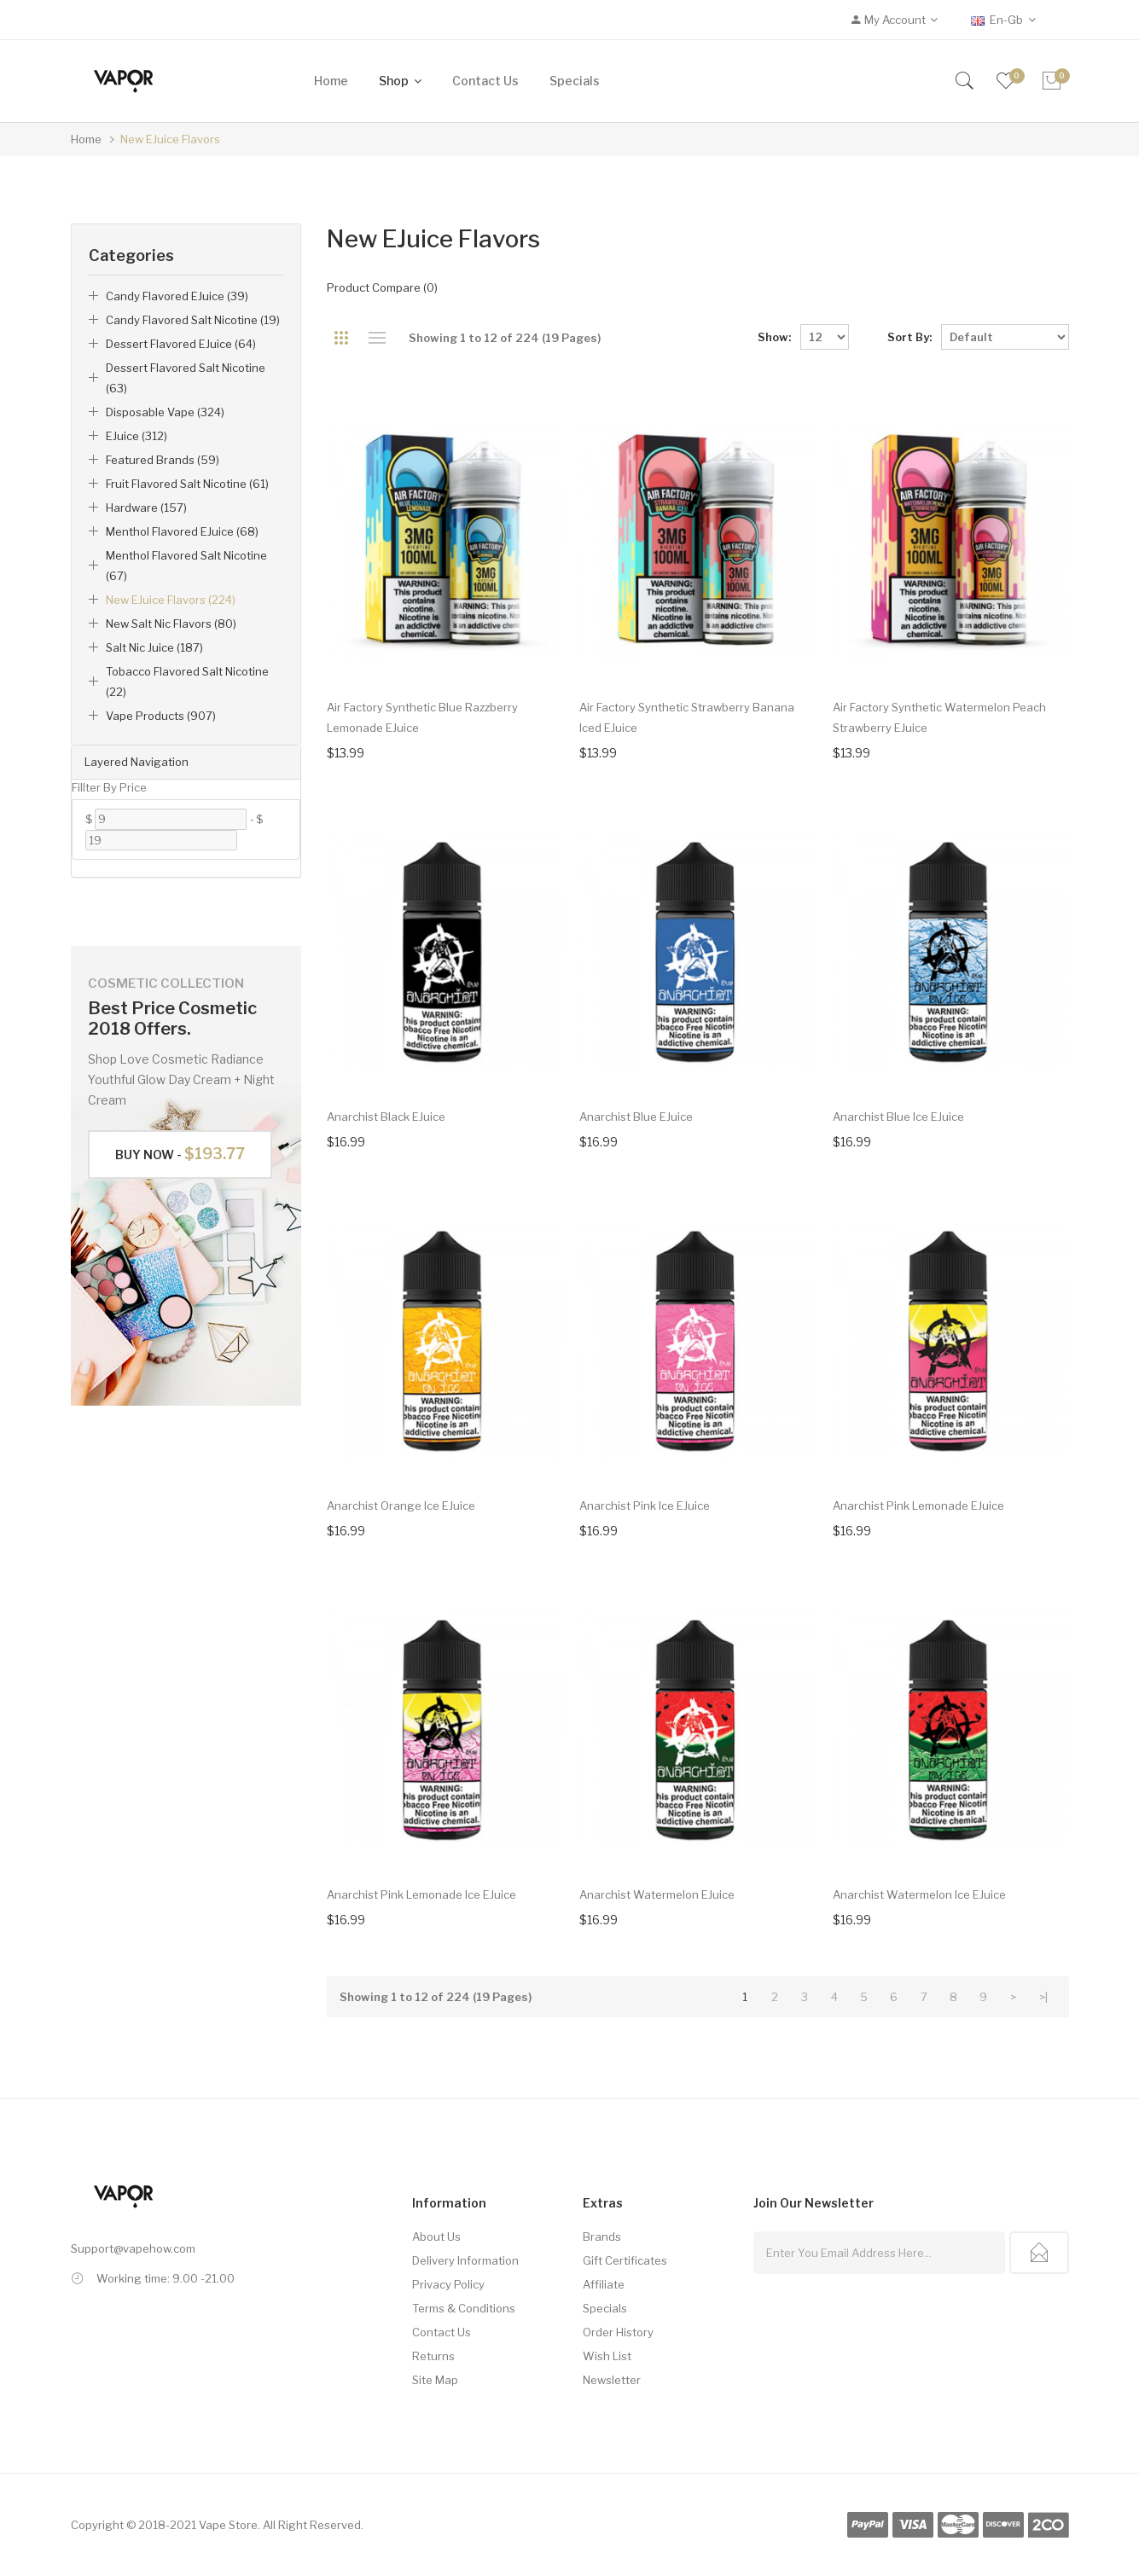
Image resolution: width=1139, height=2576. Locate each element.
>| (1043, 1997)
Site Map (435, 2380)
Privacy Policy (448, 2284)
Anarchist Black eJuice (386, 1116)
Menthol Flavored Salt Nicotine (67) (186, 565)
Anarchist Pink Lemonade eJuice (918, 1505)
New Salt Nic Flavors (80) (171, 623)
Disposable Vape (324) (165, 412)
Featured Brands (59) (162, 460)
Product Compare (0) (382, 287)
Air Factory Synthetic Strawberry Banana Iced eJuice (686, 717)
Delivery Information (465, 2260)
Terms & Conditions (463, 2308)
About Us (436, 2236)
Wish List (607, 2356)
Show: (774, 337)
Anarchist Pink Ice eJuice (644, 1505)
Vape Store (228, 2525)
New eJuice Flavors (170, 139)
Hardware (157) (146, 507)
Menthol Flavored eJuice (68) (182, 531)
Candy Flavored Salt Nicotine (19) (193, 320)
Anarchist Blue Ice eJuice (898, 1116)
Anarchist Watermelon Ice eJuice (919, 1894)
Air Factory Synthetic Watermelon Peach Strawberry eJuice (939, 717)
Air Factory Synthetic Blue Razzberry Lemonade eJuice (422, 717)
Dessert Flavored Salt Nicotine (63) (185, 378)
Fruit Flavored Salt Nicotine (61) (187, 483)
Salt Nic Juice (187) (154, 647)
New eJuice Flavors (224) (170, 599)
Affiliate (604, 2284)
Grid (342, 337)
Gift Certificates (625, 2260)
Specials (605, 2308)
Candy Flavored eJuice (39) (177, 296)
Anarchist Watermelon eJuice (657, 1894)
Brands (602, 2236)
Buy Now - (180, 1154)
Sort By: (909, 337)
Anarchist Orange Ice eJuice (401, 1505)
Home (86, 139)
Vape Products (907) (161, 715)
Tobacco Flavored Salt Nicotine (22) (187, 681)
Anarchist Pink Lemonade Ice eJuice (421, 1894)
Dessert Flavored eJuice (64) (181, 344)
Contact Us (441, 2332)
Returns (433, 2356)
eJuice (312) (136, 436)
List (377, 337)
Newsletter (612, 2380)
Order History (618, 2332)
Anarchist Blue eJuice (636, 1116)
